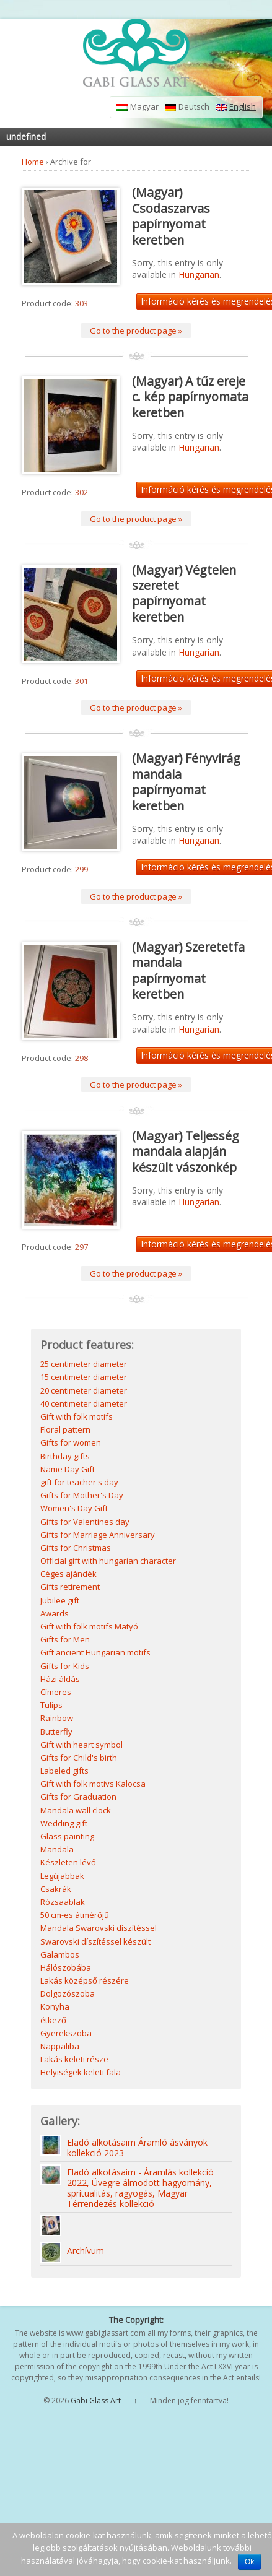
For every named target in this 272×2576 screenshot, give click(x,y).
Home (33, 161)
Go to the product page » (136, 330)
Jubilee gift (59, 1600)
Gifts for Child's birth (78, 1757)
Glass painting (67, 1836)
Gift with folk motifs (76, 1416)
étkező (53, 2020)
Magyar (137, 107)
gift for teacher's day (79, 1482)
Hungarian (198, 274)
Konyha (54, 2006)
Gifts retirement (70, 1586)
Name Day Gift (67, 1469)
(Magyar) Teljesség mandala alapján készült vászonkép (185, 1151)
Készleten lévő (68, 1862)
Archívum (85, 2251)
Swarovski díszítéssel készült (95, 1941)
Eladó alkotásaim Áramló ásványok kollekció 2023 (137, 2148)
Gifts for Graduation (78, 1796)
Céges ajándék (68, 1573)
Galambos (59, 1954)
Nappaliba (59, 2046)
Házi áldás (60, 1679)
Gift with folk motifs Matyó (89, 1626)
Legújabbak (62, 1875)
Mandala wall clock (75, 1810)
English (236, 107)
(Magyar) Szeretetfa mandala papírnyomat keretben (188, 970)
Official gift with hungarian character (108, 1560)
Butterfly (56, 1731)
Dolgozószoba (67, 1993)
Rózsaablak (62, 1901)
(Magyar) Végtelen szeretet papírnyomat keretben (184, 593)
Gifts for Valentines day (84, 1521)
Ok (249, 2561)
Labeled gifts (64, 1770)
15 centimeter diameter (83, 1376)
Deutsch (187, 107)
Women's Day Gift (74, 1508)
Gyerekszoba (66, 2033)
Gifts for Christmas (75, 1547)
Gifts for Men (65, 1639)
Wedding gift (63, 1823)
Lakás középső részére (84, 1980)
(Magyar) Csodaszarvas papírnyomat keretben (171, 216)
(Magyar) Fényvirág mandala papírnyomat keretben (186, 781)
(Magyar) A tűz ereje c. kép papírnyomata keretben (190, 397)
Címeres (55, 1692)
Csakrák (55, 1888)
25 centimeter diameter (83, 1363)
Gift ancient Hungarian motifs (95, 1652)
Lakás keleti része (74, 2059)
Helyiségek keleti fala (80, 2072)
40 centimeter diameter (83, 1403)
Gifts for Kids (64, 1666)
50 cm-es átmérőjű (74, 1914)
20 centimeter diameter (83, 1390)
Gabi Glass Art (96, 2400)
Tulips (51, 1705)
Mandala (57, 1849)
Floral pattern (65, 1429)
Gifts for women (70, 1442)
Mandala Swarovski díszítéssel (98, 1927)
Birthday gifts (65, 1456)
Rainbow (56, 1718)
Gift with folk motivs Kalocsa (93, 1783)
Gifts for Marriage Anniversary (97, 1534)
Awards (54, 1613)
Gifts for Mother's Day (81, 1495)
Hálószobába (65, 1967)
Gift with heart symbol (81, 1744)
